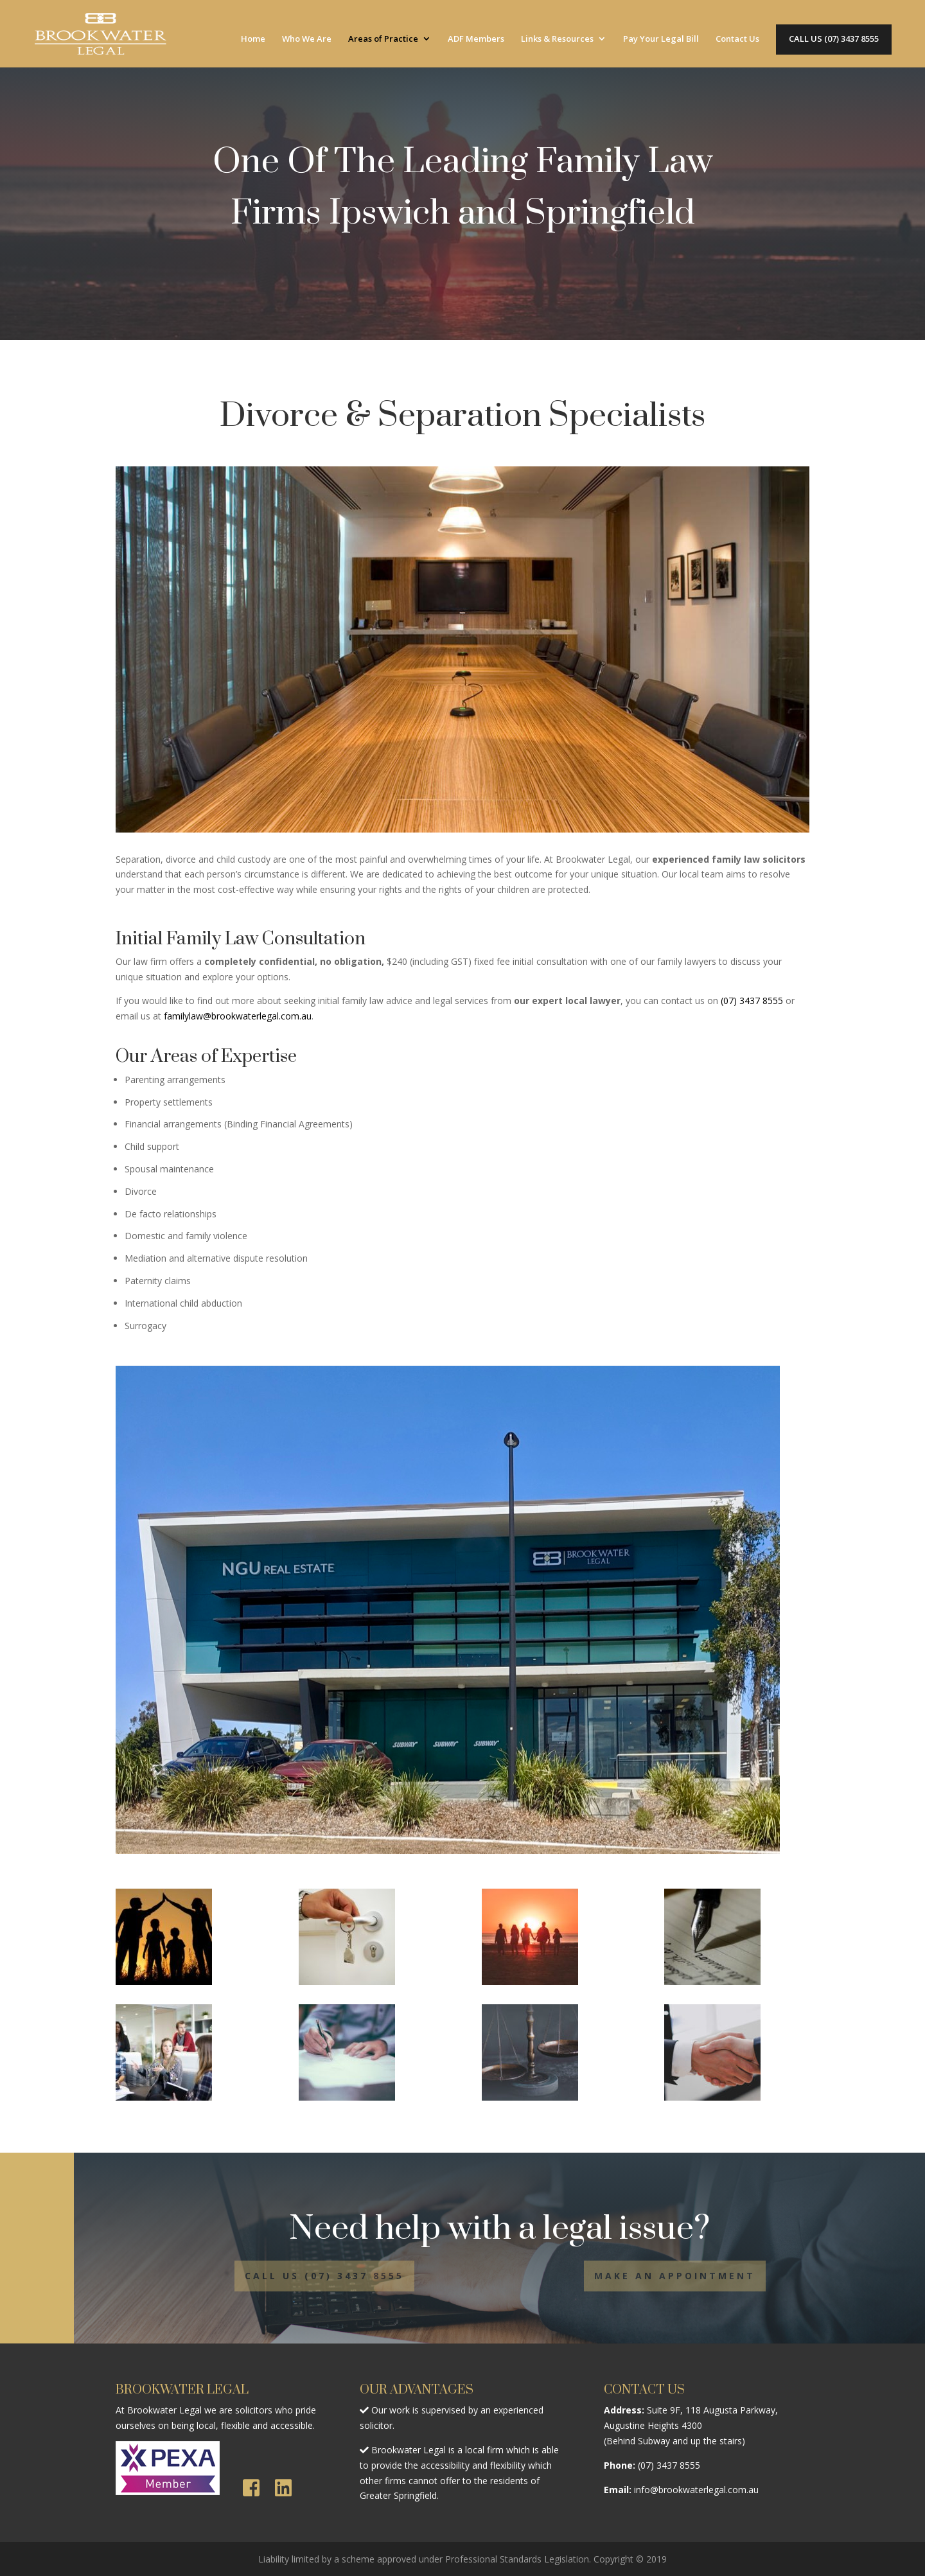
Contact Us (737, 39)
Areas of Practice (383, 39)
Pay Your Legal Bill (661, 39)
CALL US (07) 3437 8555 (834, 39)
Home (253, 39)
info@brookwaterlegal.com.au (696, 2489)
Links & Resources (557, 39)
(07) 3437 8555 (752, 1000)
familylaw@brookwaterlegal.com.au (238, 1016)
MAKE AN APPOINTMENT (674, 2276)
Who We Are (306, 39)
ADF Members (476, 39)
